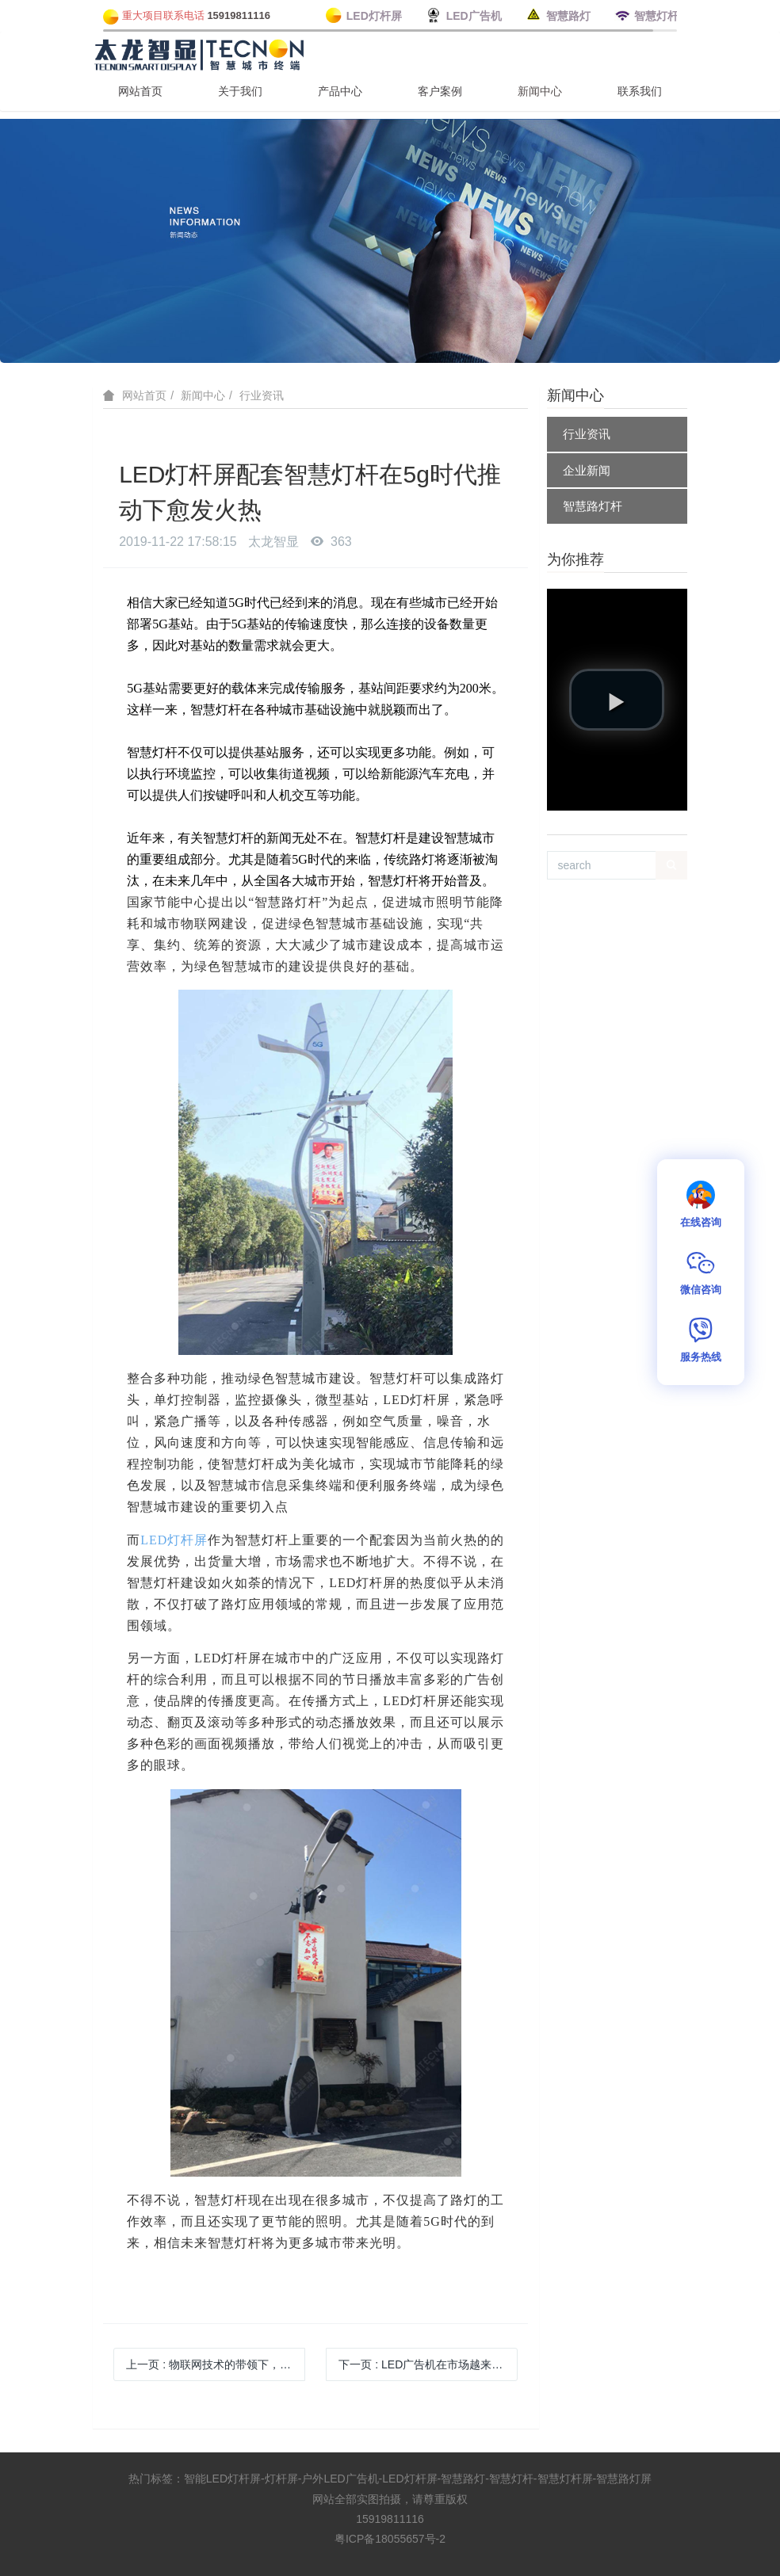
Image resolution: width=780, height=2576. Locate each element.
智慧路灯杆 (592, 506)
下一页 (428, 2364)
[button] (616, 700)
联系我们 (640, 91)
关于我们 (240, 91)
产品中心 (340, 91)
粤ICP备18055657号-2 (390, 2538)
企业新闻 (586, 470)
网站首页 (140, 91)
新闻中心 (540, 91)
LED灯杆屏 (174, 1540)
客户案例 (440, 91)
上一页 (215, 2364)
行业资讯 (261, 395)
